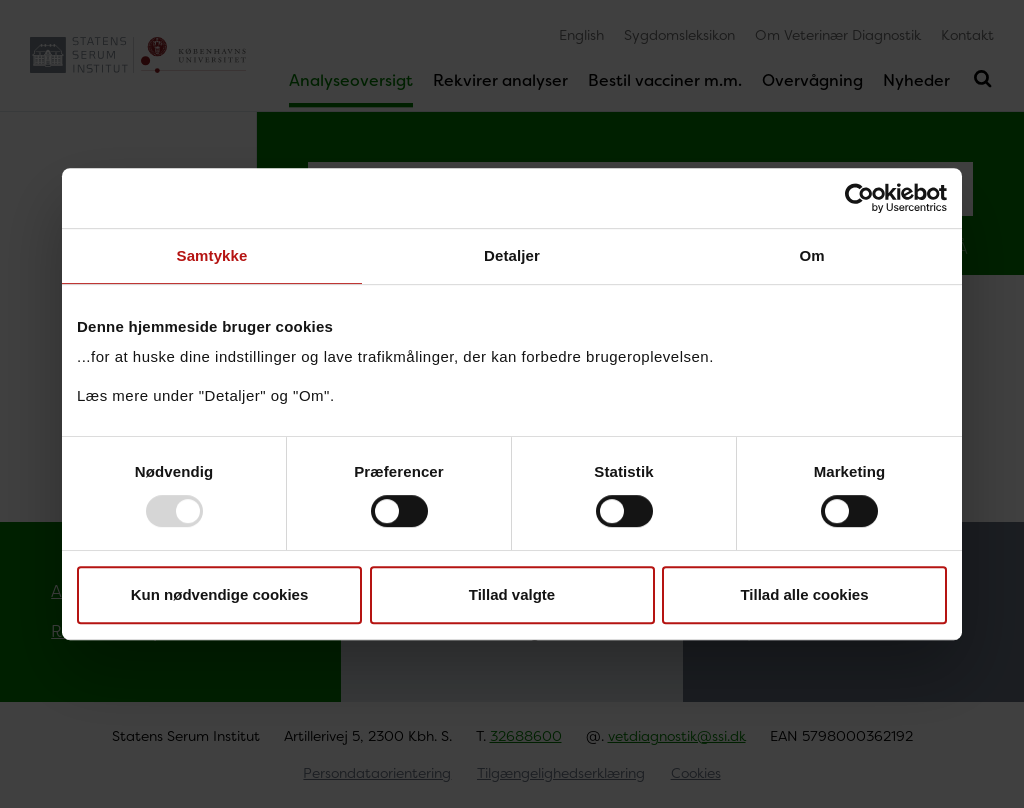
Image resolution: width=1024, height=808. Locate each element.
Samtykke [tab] (212, 255)
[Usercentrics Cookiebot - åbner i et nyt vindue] (859, 198)
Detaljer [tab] (512, 255)
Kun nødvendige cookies (220, 594)
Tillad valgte (512, 594)
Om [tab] (811, 255)
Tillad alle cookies (804, 594)
